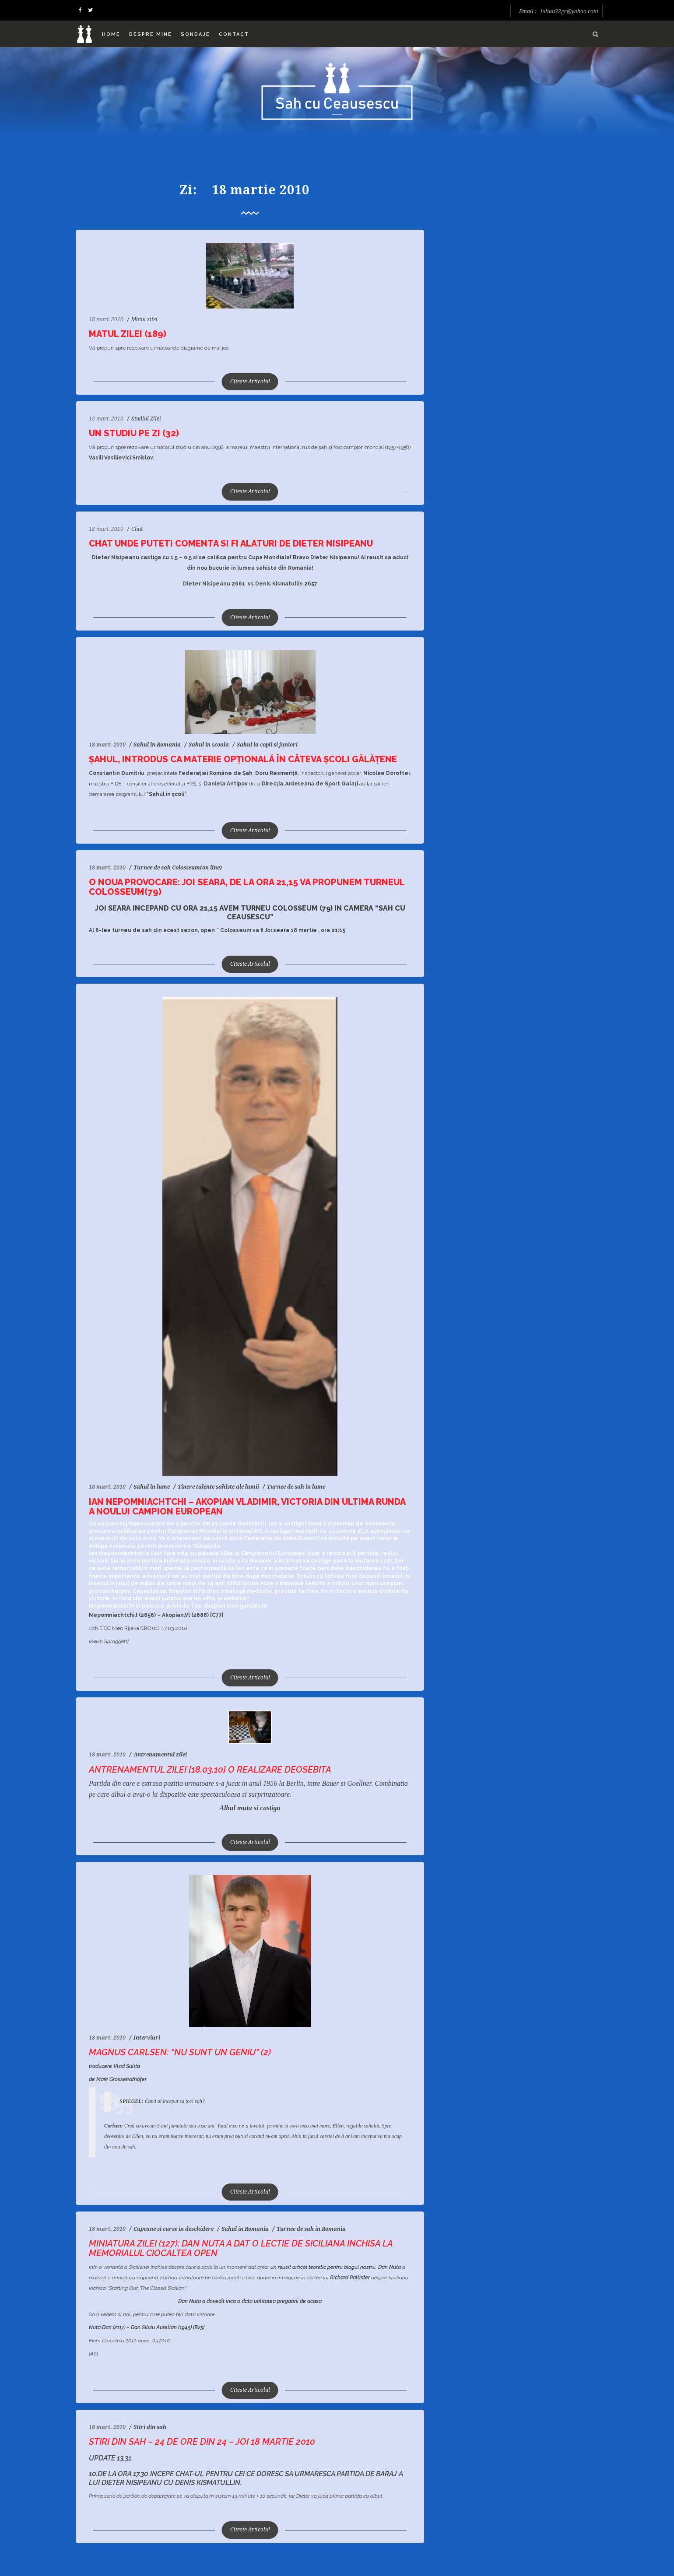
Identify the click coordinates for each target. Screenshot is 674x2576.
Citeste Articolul (250, 382)
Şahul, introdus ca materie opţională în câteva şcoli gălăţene (243, 759)
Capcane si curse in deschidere (173, 2229)
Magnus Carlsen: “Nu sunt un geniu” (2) (180, 2052)
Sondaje (195, 34)
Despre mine (150, 34)
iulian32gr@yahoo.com (569, 11)
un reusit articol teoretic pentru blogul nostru (323, 2267)
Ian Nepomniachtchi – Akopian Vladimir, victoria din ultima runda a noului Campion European (247, 1507)
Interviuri (146, 2038)
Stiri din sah (149, 2427)
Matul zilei (144, 319)
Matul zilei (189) (127, 334)
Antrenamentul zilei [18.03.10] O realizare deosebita (210, 1769)
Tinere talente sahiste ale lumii (218, 1487)
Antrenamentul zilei (160, 1755)
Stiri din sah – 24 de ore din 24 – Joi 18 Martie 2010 (202, 2441)
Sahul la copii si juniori (267, 745)
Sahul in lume (151, 1487)
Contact (234, 34)
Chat (137, 529)
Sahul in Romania (157, 745)
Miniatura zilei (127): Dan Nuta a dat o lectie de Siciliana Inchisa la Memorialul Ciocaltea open (241, 2248)
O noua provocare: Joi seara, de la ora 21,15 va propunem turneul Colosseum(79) (246, 887)
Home (111, 34)
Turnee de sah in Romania (311, 2229)
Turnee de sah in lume (296, 1487)
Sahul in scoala (209, 745)
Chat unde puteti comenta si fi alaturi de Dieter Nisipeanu (231, 543)
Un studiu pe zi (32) (134, 433)
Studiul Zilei (146, 419)
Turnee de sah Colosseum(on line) (177, 868)
